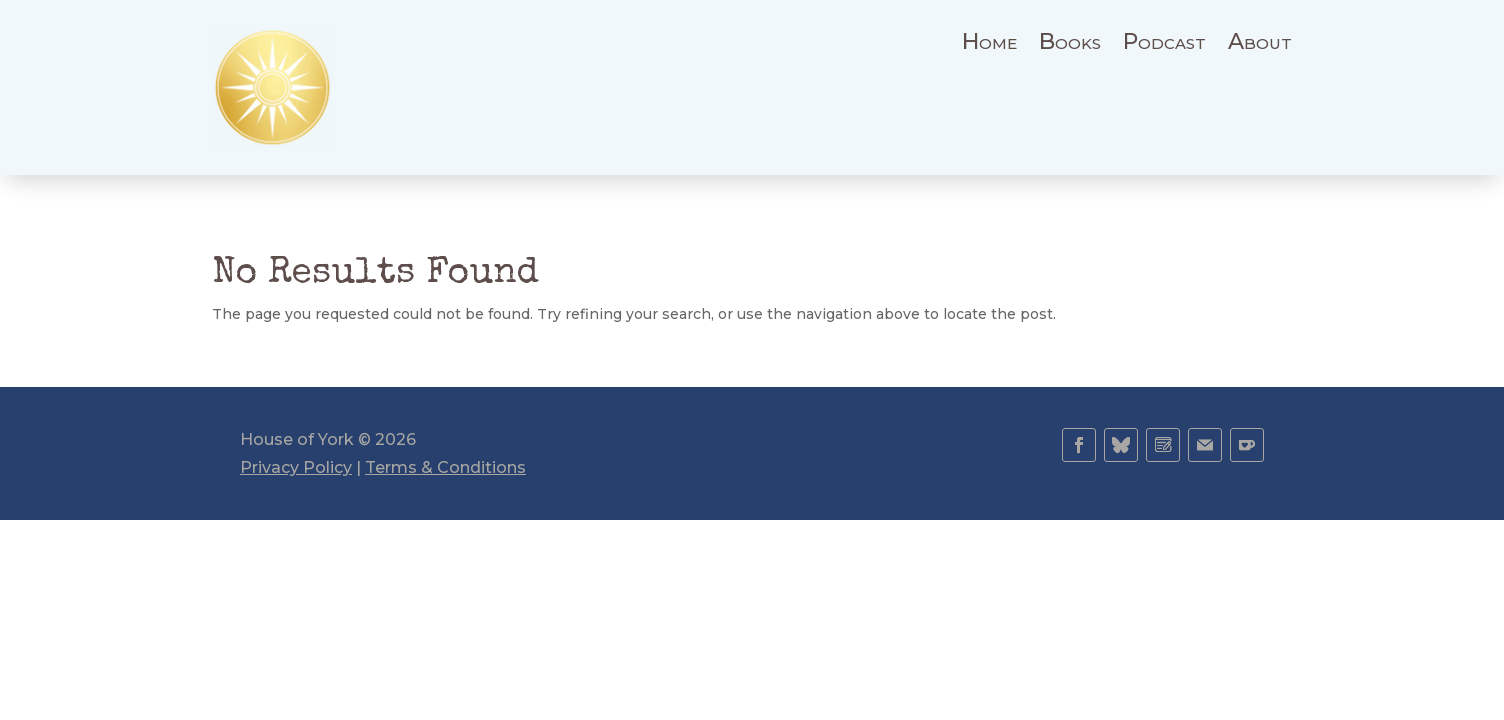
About (1260, 45)
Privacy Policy (296, 467)
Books (1070, 45)
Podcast (1164, 45)
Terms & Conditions (445, 467)
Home (989, 45)
